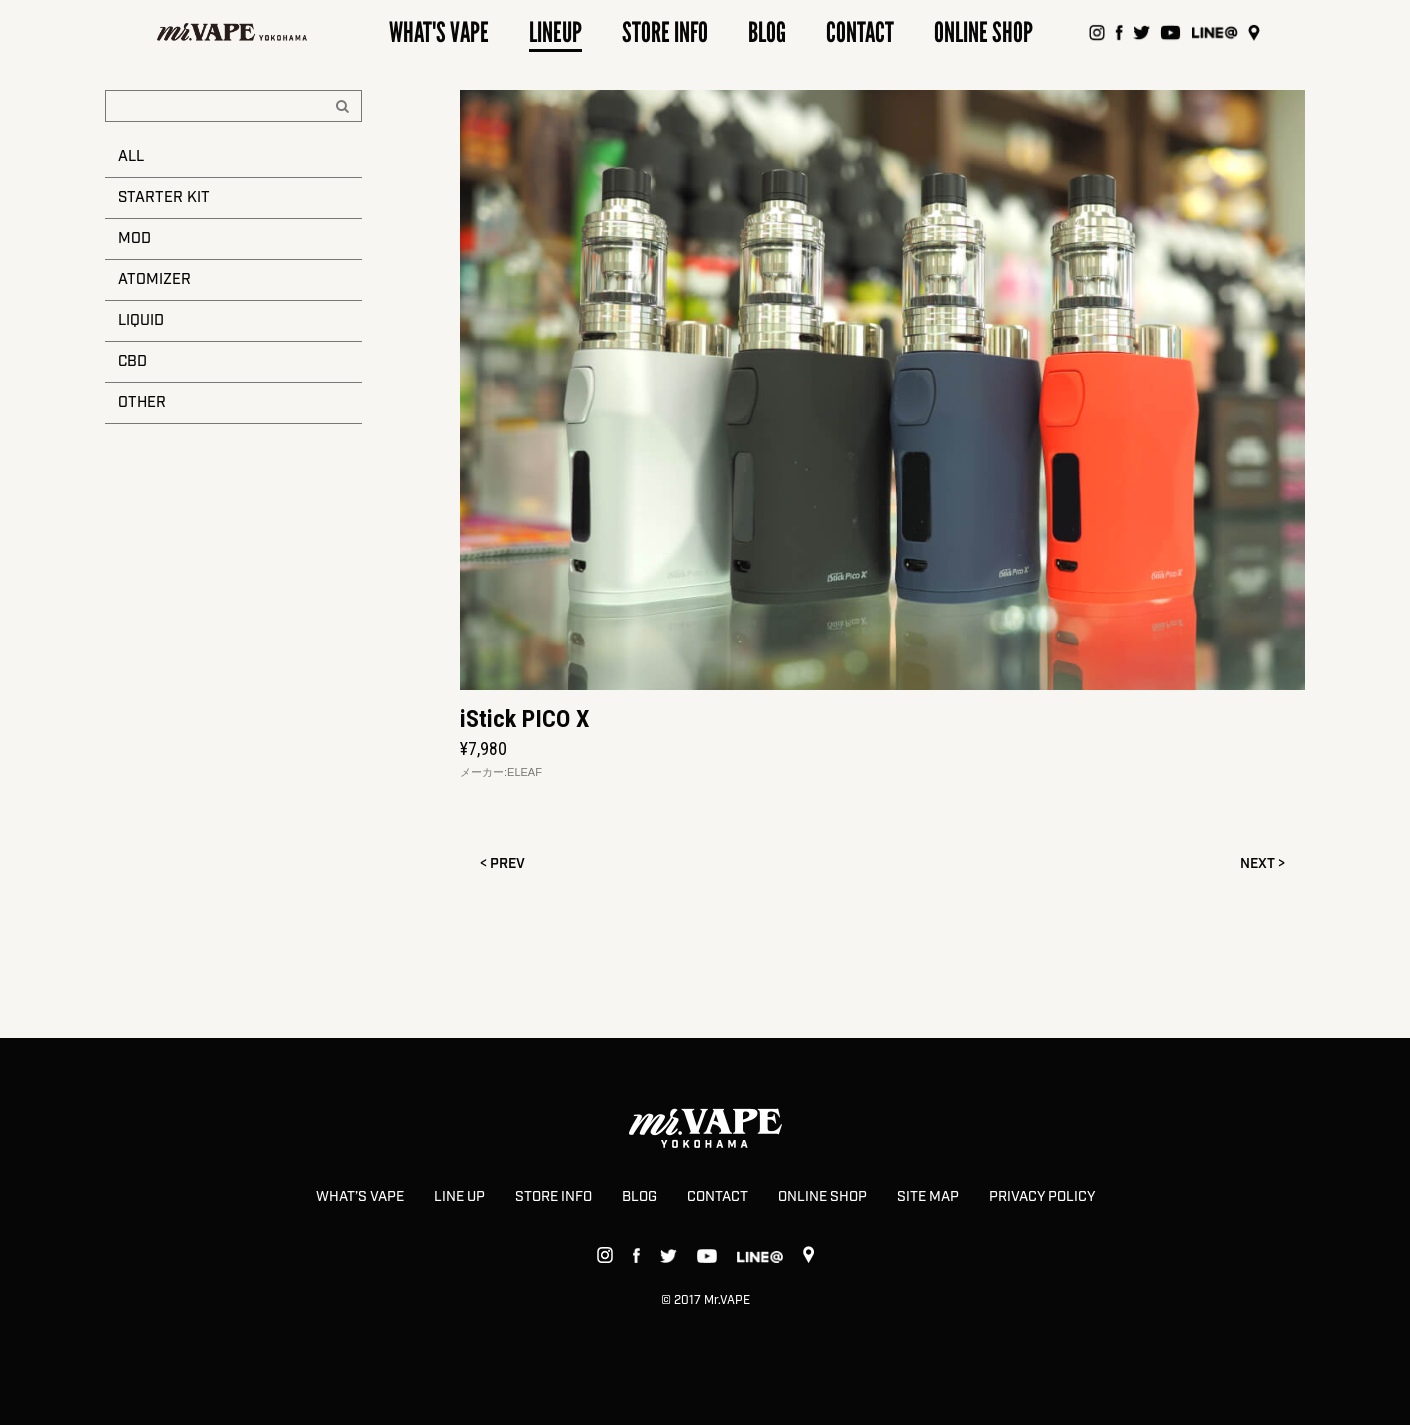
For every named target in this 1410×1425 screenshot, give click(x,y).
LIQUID (141, 321)
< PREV (502, 864)
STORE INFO (553, 1197)
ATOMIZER (154, 280)
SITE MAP (928, 1197)
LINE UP (459, 1197)
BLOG (639, 1197)
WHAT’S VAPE (360, 1197)
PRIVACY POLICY (1042, 1197)
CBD (132, 362)
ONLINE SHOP (822, 1197)
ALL (131, 157)
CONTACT (717, 1197)
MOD (134, 239)
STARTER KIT (164, 198)
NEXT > (1262, 864)
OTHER (142, 403)
